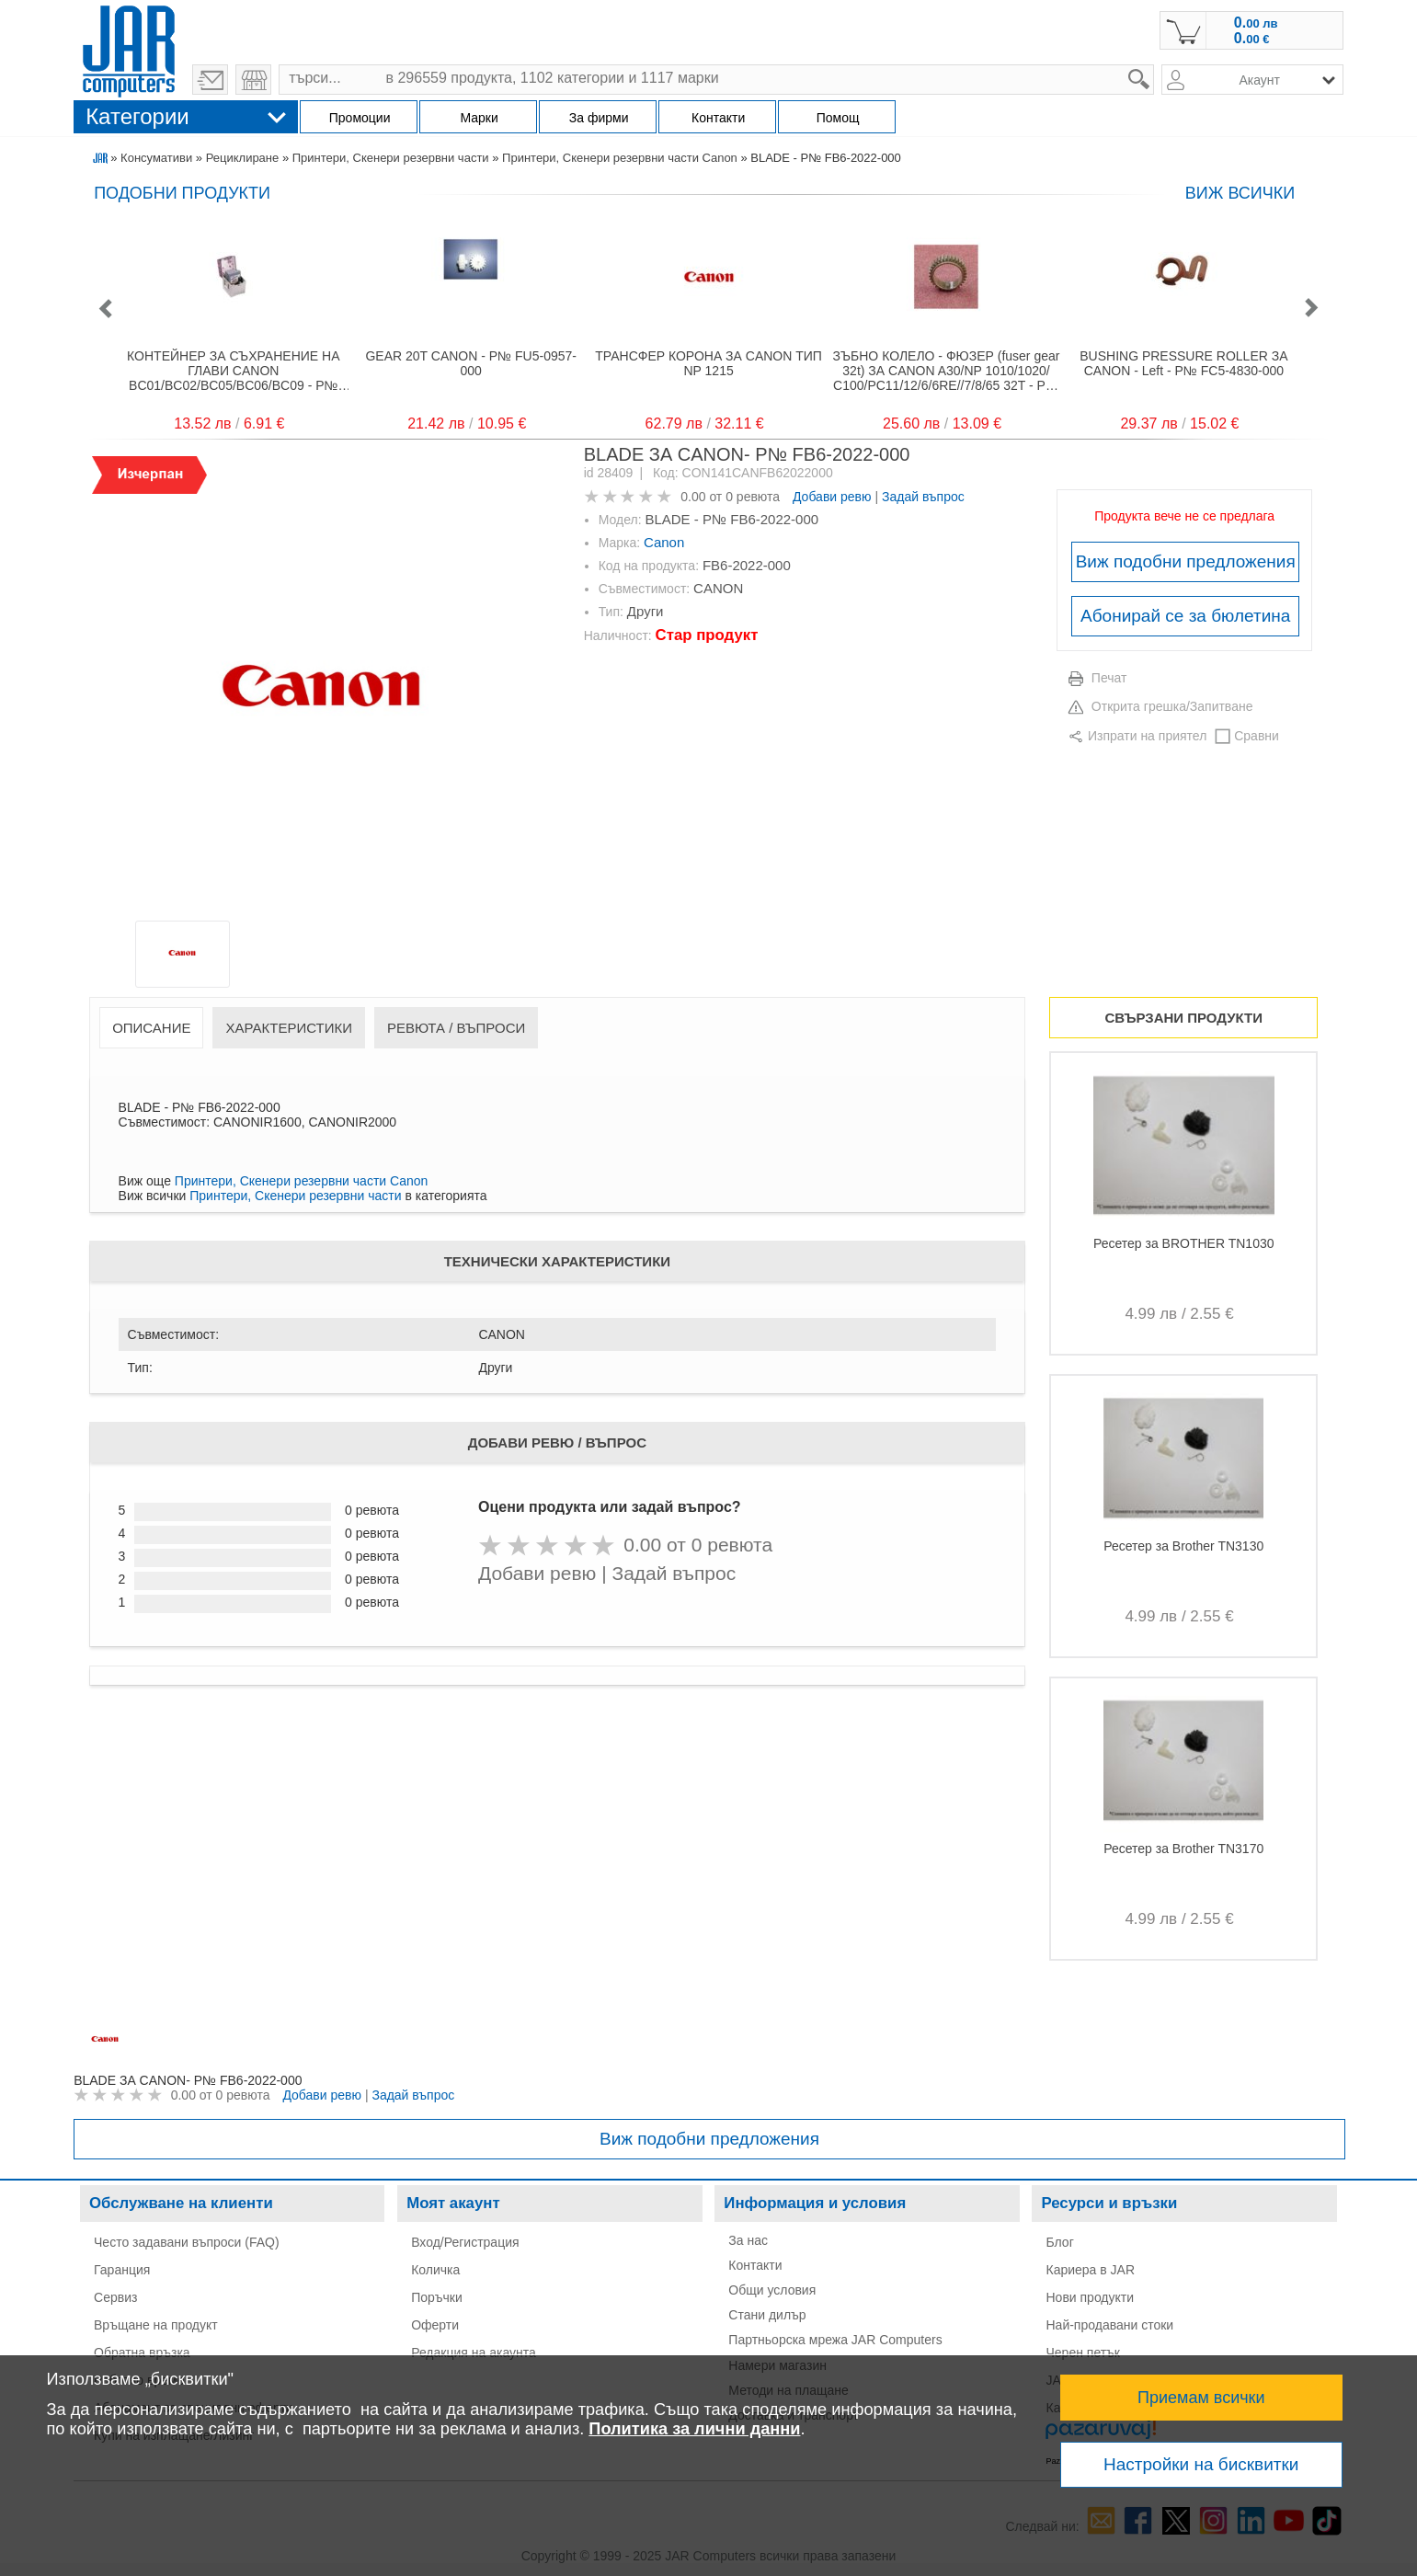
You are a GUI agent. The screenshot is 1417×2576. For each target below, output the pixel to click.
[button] (105, 309)
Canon (664, 542)
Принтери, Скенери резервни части (390, 158)
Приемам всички (1201, 2397)
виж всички (1240, 193)
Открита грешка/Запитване (1172, 706)
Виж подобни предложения (1186, 561)
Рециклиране (243, 158)
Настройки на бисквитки (1200, 2464)
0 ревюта (753, 496)
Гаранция (122, 2269)
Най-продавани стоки (1109, 2325)
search (1154, 64)
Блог (1059, 2242)
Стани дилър (767, 2314)
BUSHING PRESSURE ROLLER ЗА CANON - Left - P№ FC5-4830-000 (1183, 363)
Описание (151, 1028)
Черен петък (1083, 2352)
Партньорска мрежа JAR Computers (835, 2339)
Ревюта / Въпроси (456, 1028)
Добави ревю (832, 496)
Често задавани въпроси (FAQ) (187, 2242)
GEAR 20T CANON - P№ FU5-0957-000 (471, 363)
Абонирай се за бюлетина (1185, 615)
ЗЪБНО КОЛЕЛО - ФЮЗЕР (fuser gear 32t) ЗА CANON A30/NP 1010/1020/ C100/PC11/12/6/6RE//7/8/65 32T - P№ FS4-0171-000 (946, 371)
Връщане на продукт (156, 2325)
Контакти (755, 2265)
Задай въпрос (923, 496)
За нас (748, 2240)
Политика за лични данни (694, 2429)
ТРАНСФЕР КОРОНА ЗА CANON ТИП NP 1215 (708, 363)
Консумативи (156, 158)
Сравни (1256, 735)
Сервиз (115, 2297)
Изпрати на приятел (1147, 735)
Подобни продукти (182, 193)
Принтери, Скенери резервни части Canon (619, 158)
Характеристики (288, 1028)
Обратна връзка (142, 2352)
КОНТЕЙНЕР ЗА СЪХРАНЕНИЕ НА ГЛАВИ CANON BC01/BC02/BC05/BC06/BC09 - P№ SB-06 (233, 371)
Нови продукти (1090, 2297)
